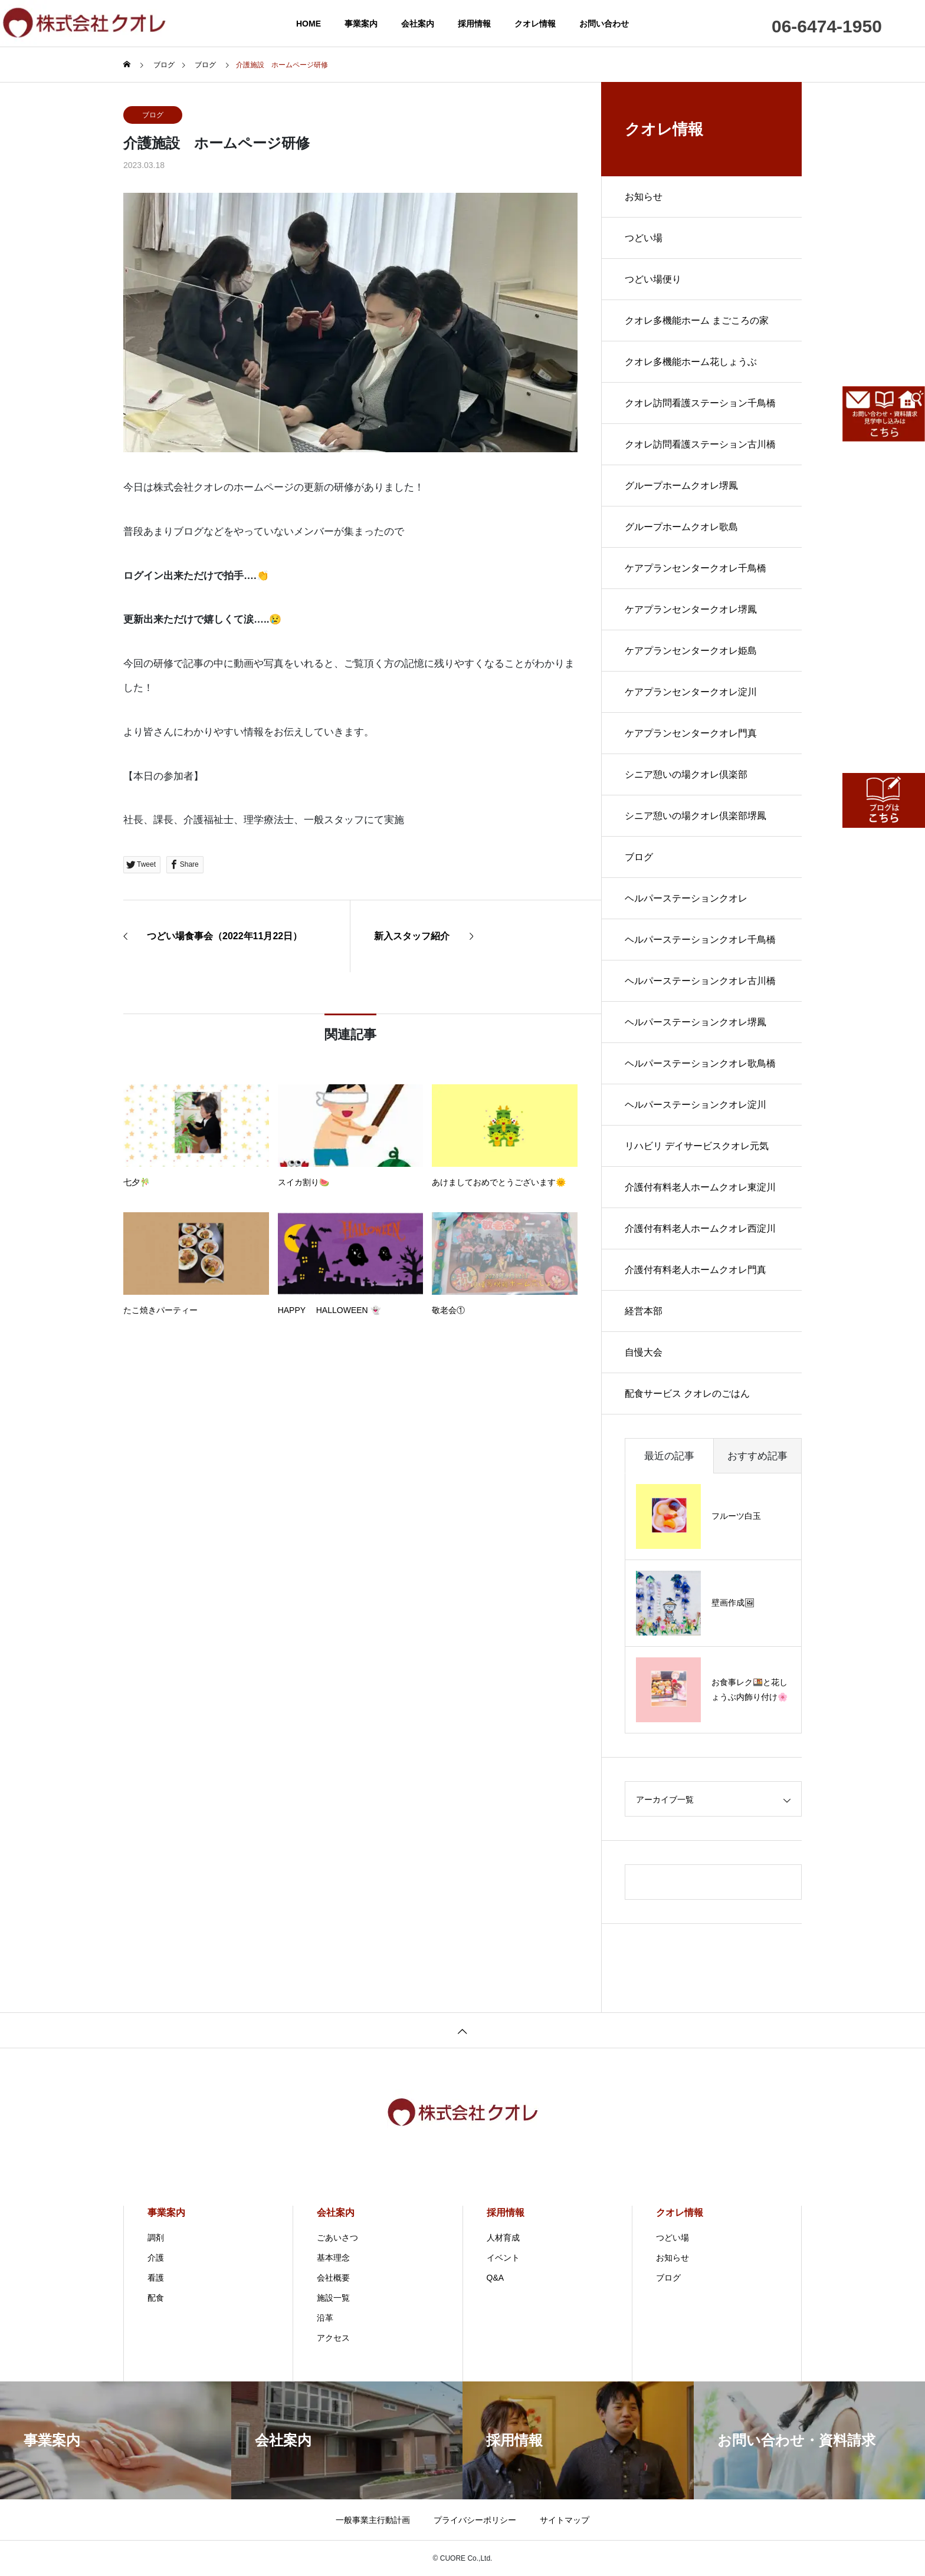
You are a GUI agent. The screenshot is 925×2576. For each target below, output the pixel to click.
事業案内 (361, 23)
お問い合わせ (604, 23)
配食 (155, 2297)
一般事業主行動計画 (373, 2520)
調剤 (155, 2237)
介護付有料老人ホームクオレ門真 (695, 1270)
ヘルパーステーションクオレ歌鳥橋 (700, 1063)
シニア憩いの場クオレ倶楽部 (686, 774)
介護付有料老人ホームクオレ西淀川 (700, 1228)
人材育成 (503, 2237)
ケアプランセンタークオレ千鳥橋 (695, 568)
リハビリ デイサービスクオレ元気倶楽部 (697, 1154)
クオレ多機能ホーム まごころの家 (697, 320)
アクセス (333, 2338)
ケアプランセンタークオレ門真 (691, 733)
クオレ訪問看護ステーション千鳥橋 (700, 403)
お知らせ (643, 197)
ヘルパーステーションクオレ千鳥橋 (700, 940)
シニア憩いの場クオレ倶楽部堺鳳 (695, 816)
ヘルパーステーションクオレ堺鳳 (695, 1022)
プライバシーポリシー (475, 2520)
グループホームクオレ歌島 (681, 527)
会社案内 (417, 23)
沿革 (325, 2317)
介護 (155, 2257)
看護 (155, 2277)
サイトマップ (564, 2520)
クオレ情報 (535, 23)
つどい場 (643, 238)
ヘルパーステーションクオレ (686, 898)
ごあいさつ (337, 2237)
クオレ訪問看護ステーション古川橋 (700, 444)
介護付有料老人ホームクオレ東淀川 (700, 1187)
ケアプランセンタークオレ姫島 (691, 651)
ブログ (152, 115)
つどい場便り (653, 279)
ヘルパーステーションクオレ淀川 (695, 1105)
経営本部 (643, 1311)
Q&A (495, 2277)
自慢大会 (643, 1352)
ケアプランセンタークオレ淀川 (691, 692)
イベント (503, 2257)
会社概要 (333, 2277)
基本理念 (333, 2257)
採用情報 (474, 23)
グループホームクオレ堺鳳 (681, 486)
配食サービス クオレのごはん (687, 1394)
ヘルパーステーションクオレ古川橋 (700, 981)
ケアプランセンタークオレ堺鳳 (691, 609)
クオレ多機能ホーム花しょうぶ (691, 362)
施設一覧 (333, 2297)
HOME (308, 23)
